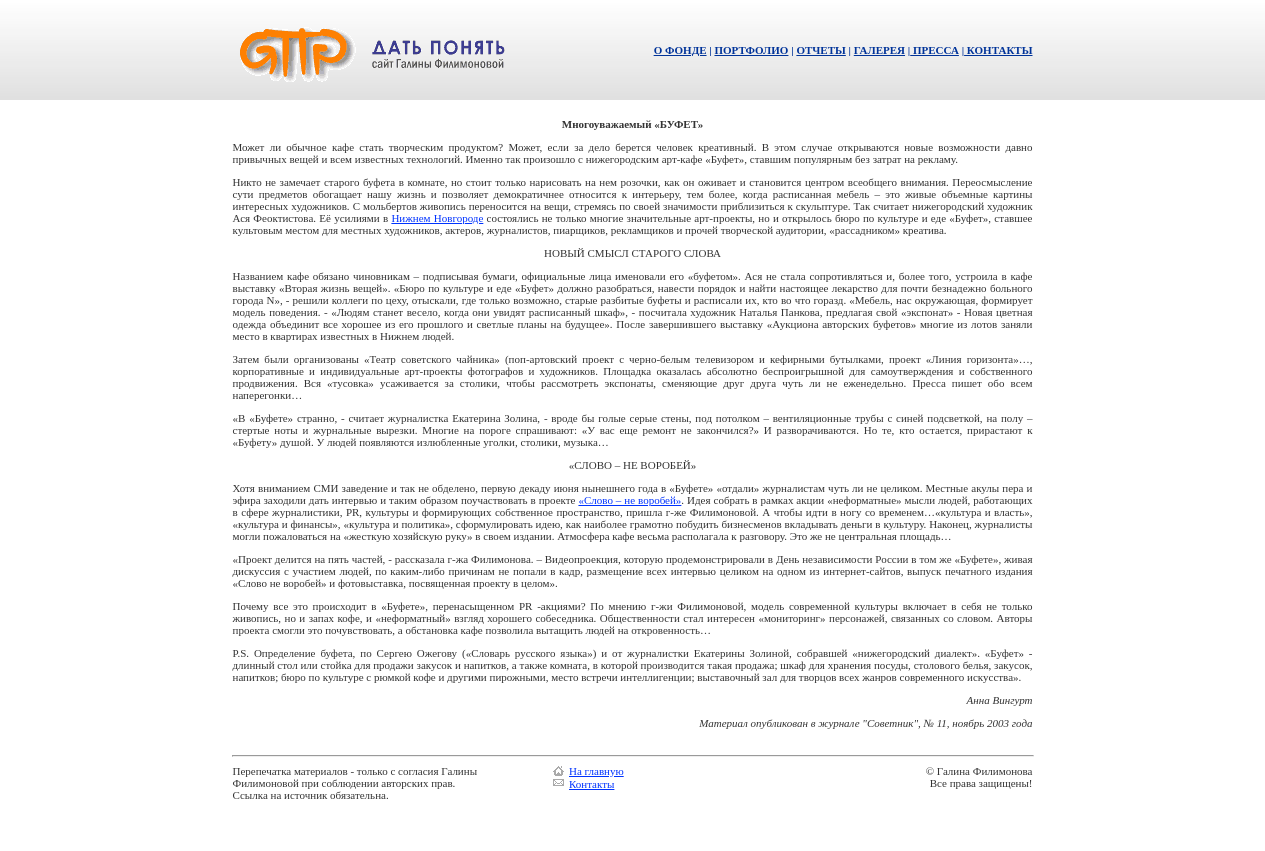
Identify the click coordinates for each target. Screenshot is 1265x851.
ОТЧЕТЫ (820, 50)
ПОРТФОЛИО (751, 50)
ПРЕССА (934, 50)
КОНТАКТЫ (998, 50)
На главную (596, 771)
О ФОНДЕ (680, 50)
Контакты (591, 784)
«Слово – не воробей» (629, 500)
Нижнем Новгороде (437, 218)
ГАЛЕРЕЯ (879, 50)
